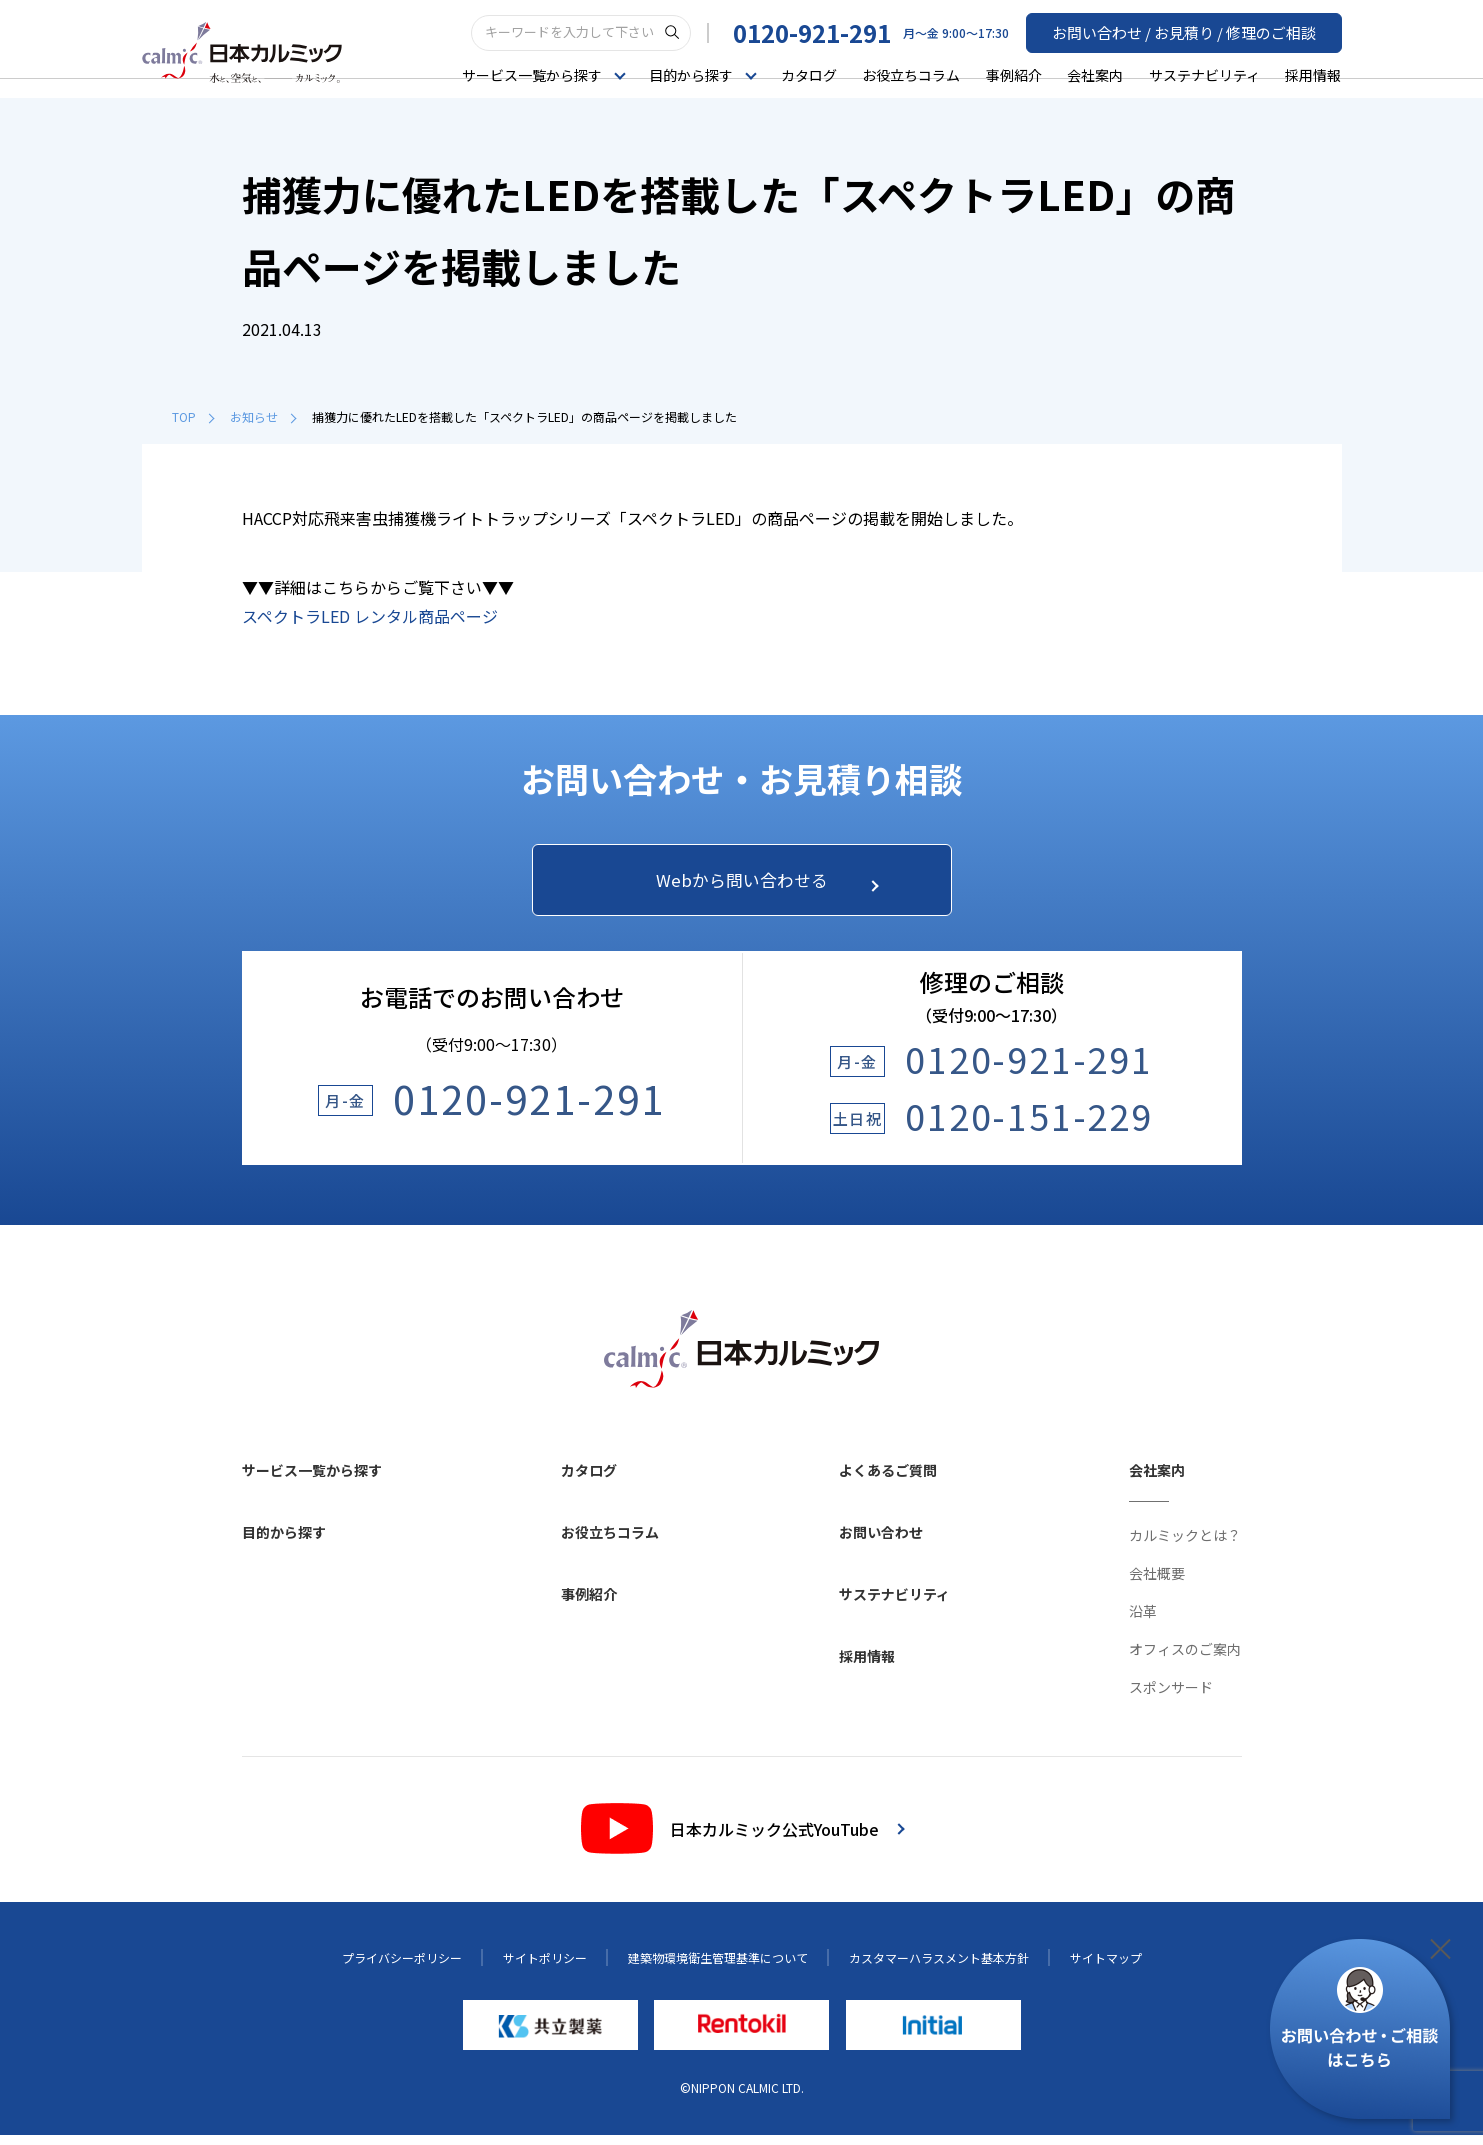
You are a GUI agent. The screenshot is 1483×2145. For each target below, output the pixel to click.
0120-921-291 (830, 31)
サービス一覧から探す (312, 1479)
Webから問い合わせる (760, 884)
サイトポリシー (545, 1966)
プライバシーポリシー (402, 1966)
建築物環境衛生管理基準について (718, 1966)
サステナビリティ (1204, 74)
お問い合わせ (881, 1541)
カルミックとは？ (1185, 1544)
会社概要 (1157, 1582)
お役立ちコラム (911, 74)
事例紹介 (1014, 74)
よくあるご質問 (888, 1479)
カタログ (809, 74)
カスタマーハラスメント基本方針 (939, 1966)
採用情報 (1313, 74)
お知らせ (263, 416)
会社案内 (1095, 74)
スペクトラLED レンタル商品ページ (370, 616)
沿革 (1143, 1620)
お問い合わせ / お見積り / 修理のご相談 (1193, 31)
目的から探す (284, 1541)
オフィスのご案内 (1185, 1658)
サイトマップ (1106, 1966)
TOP (193, 416)
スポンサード (1171, 1696)
